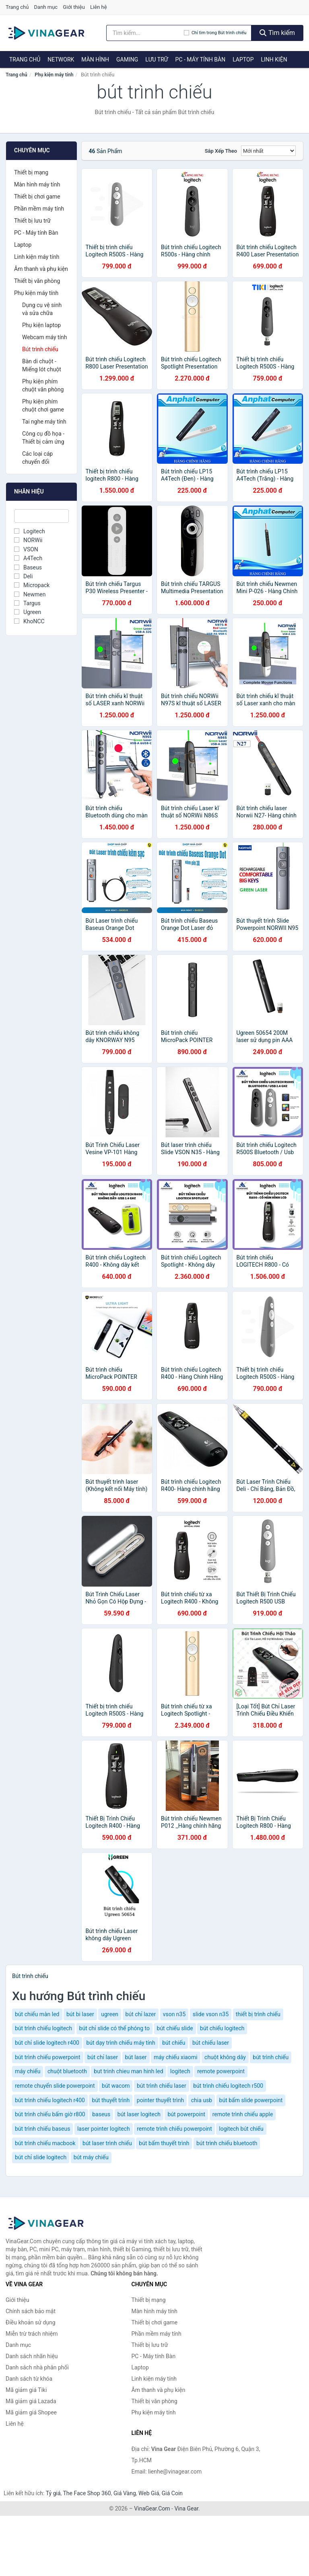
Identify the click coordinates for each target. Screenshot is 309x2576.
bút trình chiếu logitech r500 (228, 2086)
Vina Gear (186, 2508)
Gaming (127, 59)
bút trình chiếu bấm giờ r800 (50, 2114)
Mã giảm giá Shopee (31, 2412)
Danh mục (46, 7)
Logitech (29, 531)
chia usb (201, 2100)
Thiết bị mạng (31, 172)
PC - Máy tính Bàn (200, 59)
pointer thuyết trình (160, 2100)
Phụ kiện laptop (41, 325)
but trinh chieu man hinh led (128, 2071)
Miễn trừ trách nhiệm (32, 2333)
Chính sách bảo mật (31, 2311)
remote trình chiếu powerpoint (174, 2129)
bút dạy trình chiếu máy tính (120, 2043)
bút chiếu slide (175, 2028)
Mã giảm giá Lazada (31, 2401)
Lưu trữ (156, 59)
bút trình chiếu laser (161, 2086)
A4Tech (28, 558)
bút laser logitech (139, 2114)
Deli (23, 576)
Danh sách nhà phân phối (37, 2367)
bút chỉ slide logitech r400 (47, 2043)
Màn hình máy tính (37, 184)
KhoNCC (29, 621)
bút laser (136, 2057)
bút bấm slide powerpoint (251, 2100)
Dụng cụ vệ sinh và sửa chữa (42, 309)
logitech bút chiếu (241, 2129)
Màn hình (95, 59)
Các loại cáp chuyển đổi (37, 457)
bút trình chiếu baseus (42, 2129)
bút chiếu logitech (222, 2028)
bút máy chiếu (91, 2157)
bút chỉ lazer (141, 2014)
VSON (26, 549)
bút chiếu (173, 2043)
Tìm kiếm (277, 33)
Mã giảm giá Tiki (26, 2390)
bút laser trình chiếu (107, 2143)
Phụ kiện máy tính (54, 75)
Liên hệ (98, 7)
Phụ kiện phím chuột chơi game (43, 405)
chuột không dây (225, 2057)
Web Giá (148, 2493)
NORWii (28, 540)
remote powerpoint (221, 2071)
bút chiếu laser (210, 2043)
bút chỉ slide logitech (40, 2157)
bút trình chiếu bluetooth (227, 2143)
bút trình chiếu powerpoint (47, 2057)
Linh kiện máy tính (36, 257)
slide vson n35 (211, 2014)
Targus (27, 603)
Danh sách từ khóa (29, 2378)
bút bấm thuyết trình (164, 2143)
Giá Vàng (124, 2493)
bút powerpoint (186, 2114)
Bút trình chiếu (40, 349)
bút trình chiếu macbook (45, 2143)
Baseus (28, 567)
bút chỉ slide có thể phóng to (114, 2028)
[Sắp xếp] (268, 150)
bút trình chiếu (270, 2057)
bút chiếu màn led (37, 2014)
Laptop (243, 59)
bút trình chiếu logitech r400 (50, 2100)
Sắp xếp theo (221, 151)
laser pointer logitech (103, 2129)
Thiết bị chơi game (37, 196)
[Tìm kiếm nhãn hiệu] (145, 33)
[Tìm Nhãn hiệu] (41, 516)
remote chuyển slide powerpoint (55, 2086)
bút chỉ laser (102, 2057)
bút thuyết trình (111, 2100)
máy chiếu (27, 2071)
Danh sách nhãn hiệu (32, 2356)
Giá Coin (172, 2493)
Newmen (29, 594)
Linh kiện (274, 59)
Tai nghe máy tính (44, 421)
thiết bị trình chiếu (258, 2014)
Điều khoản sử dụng (31, 2322)
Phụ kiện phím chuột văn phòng (43, 385)
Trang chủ (17, 7)
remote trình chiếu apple (242, 2114)
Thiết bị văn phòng (37, 281)
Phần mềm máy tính (39, 208)
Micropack (31, 585)
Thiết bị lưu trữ (32, 220)
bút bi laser (80, 2014)
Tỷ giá (53, 2493)
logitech (180, 2071)
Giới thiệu (73, 7)
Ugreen (27, 612)
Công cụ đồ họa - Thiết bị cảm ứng (43, 437)
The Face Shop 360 (87, 2493)
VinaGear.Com (152, 2508)
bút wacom (116, 2086)
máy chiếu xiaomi (176, 2057)
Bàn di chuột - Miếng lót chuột (41, 365)
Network (60, 59)
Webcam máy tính (44, 337)
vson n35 (174, 2014)
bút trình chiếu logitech (43, 2028)
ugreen (109, 2014)
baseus (101, 2114)
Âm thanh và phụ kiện (41, 269)
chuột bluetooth (67, 2071)
